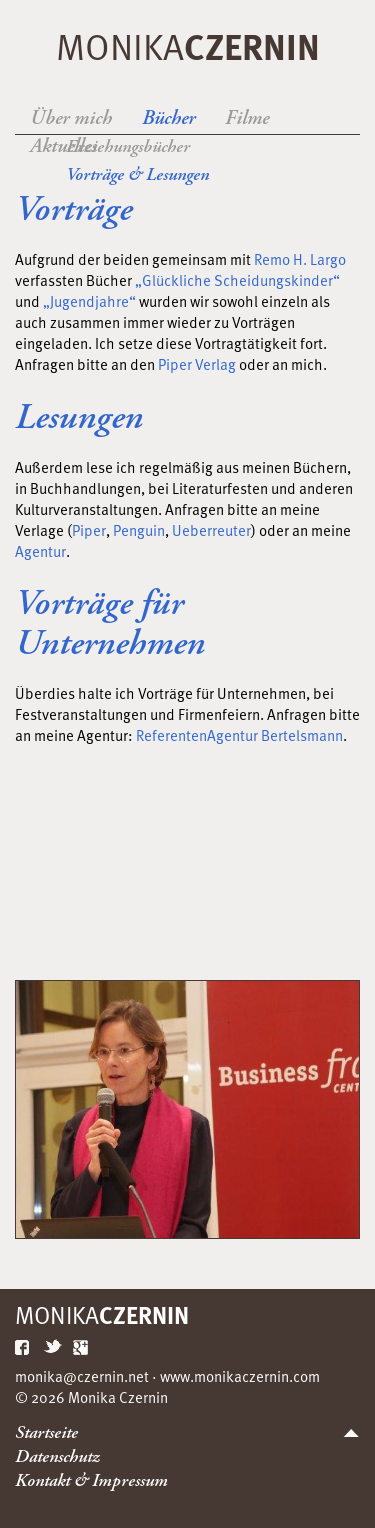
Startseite (46, 1432)
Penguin (139, 530)
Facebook (24, 1347)
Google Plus (82, 1347)
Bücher (168, 118)
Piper (89, 530)
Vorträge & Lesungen (137, 174)
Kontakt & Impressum (91, 1480)
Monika (188, 45)
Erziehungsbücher (128, 146)
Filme (247, 118)
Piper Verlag (195, 364)
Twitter (53, 1347)
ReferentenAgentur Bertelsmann (239, 735)
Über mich (71, 118)
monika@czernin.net (82, 1376)
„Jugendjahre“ (91, 301)
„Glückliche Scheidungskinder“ (237, 280)
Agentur (40, 551)
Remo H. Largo (300, 259)
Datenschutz (57, 1456)
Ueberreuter (211, 530)
